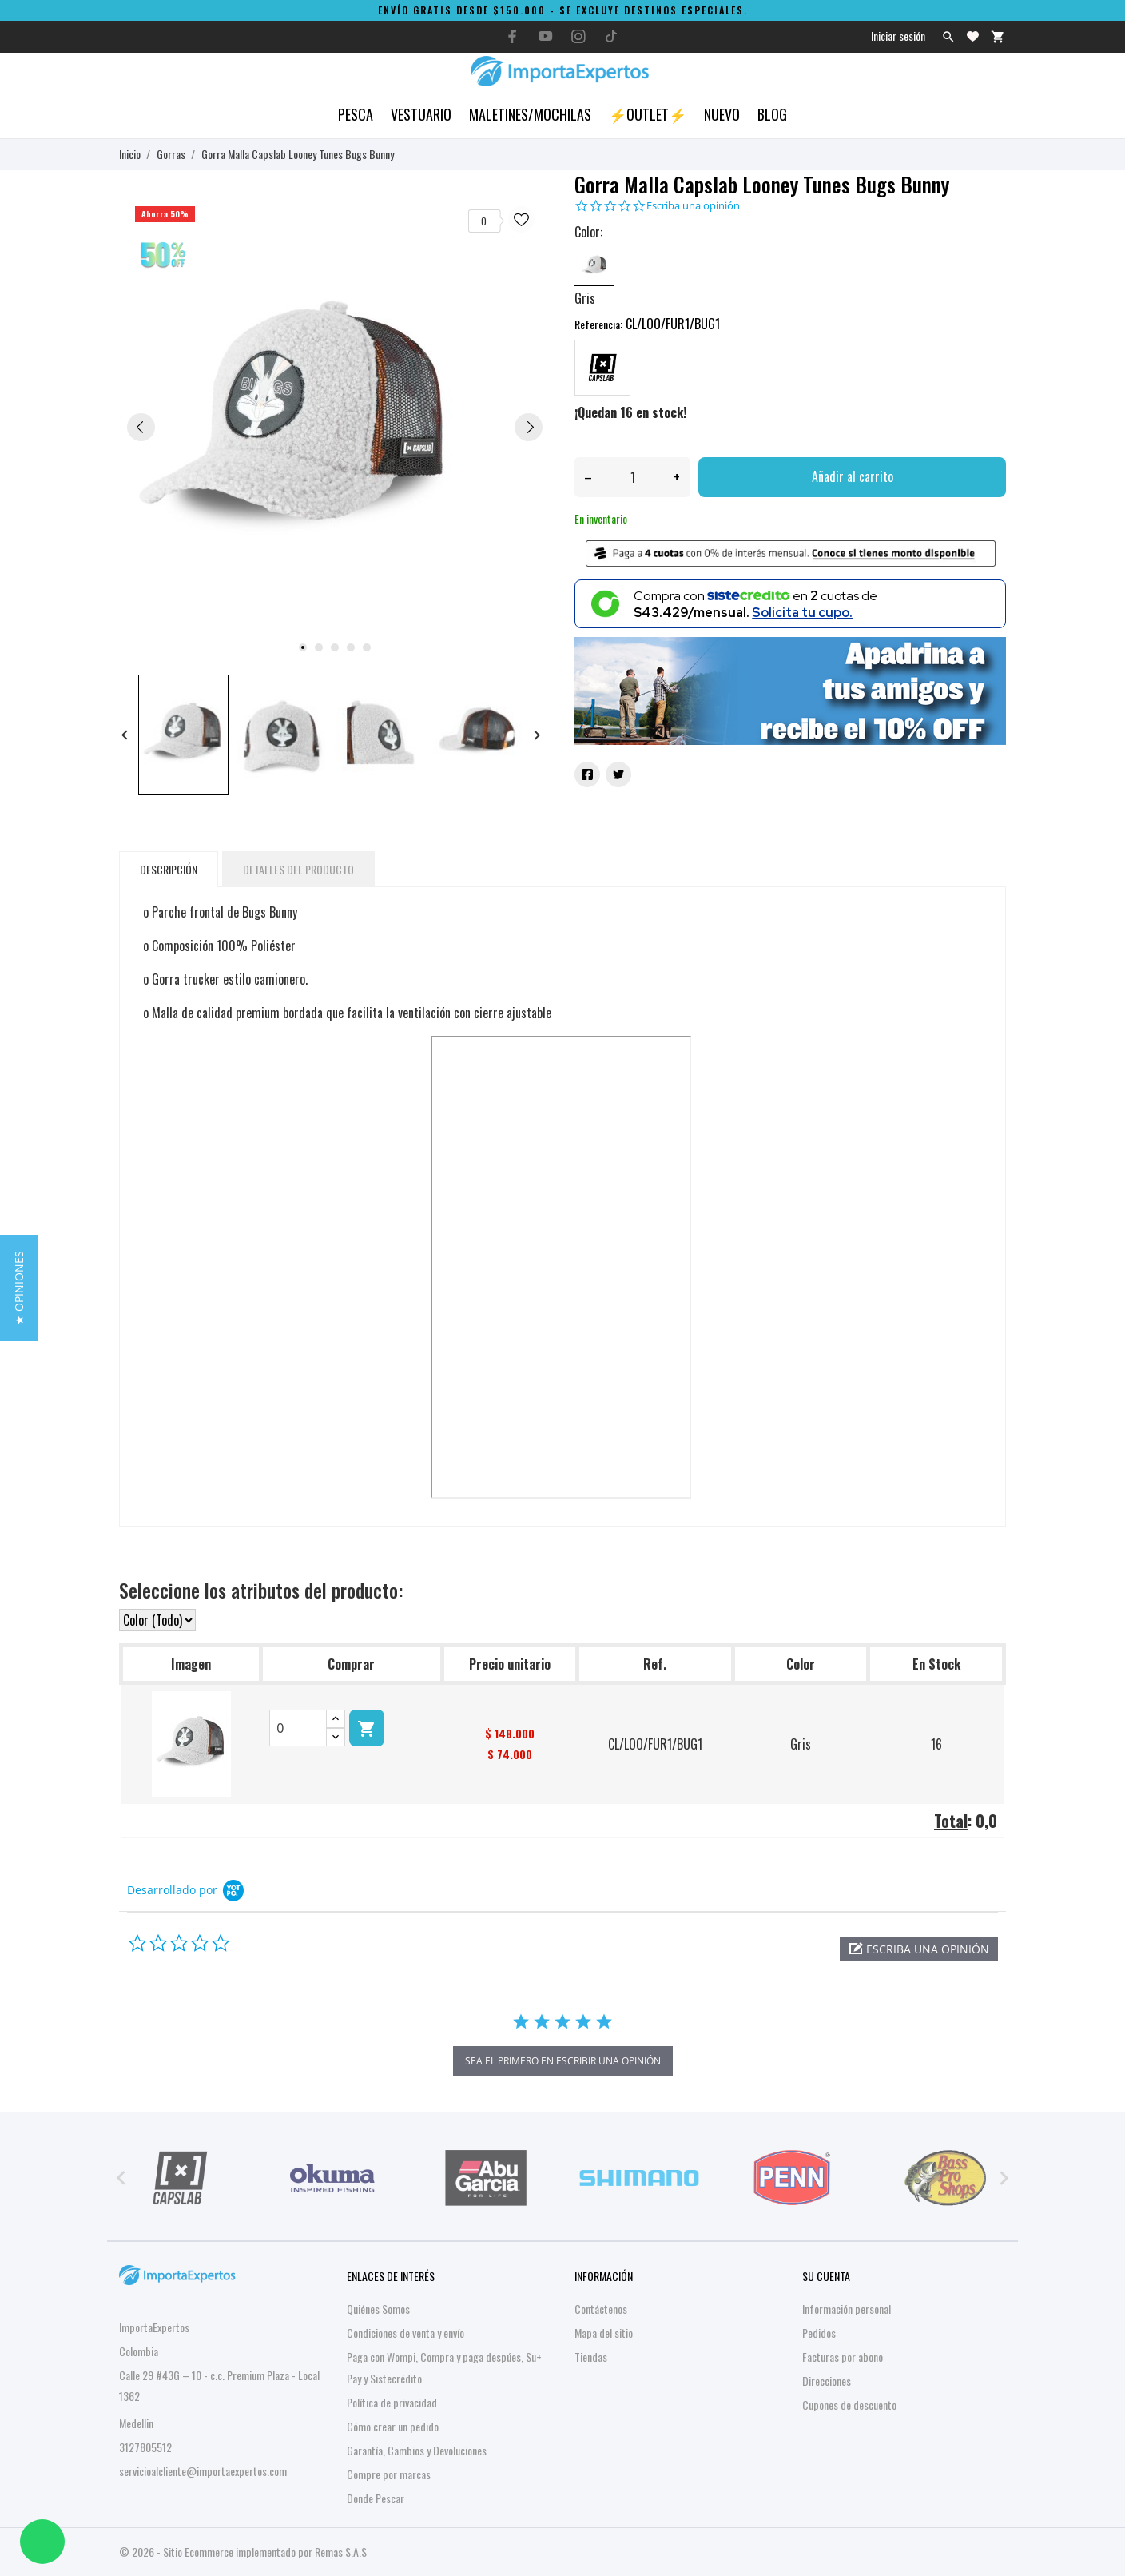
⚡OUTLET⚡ (647, 114)
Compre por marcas (389, 2474)
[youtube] (546, 36)
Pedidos (819, 2332)
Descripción (168, 869)
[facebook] (513, 36)
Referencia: (598, 324)
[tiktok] (611, 36)
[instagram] (578, 36)
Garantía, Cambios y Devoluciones (417, 2450)
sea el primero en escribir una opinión (563, 2061)
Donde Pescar (375, 2498)
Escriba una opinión (693, 206)
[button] (919, 1949)
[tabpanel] (335, 426)
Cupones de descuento (849, 2404)
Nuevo (722, 114)
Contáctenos (600, 2308)
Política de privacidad (392, 2402)
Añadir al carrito (852, 476)
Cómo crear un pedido (393, 2426)
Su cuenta (826, 2275)
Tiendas (590, 2356)
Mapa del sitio (603, 2332)
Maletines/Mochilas (530, 114)
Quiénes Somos (378, 2308)
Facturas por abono (842, 2356)
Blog (772, 114)
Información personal (846, 2308)
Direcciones (826, 2380)
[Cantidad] (632, 477)
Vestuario (421, 114)
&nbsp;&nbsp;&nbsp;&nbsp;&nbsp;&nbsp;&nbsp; (561, 1267)
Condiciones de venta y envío (405, 2332)
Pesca (355, 114)
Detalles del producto (298, 869)
